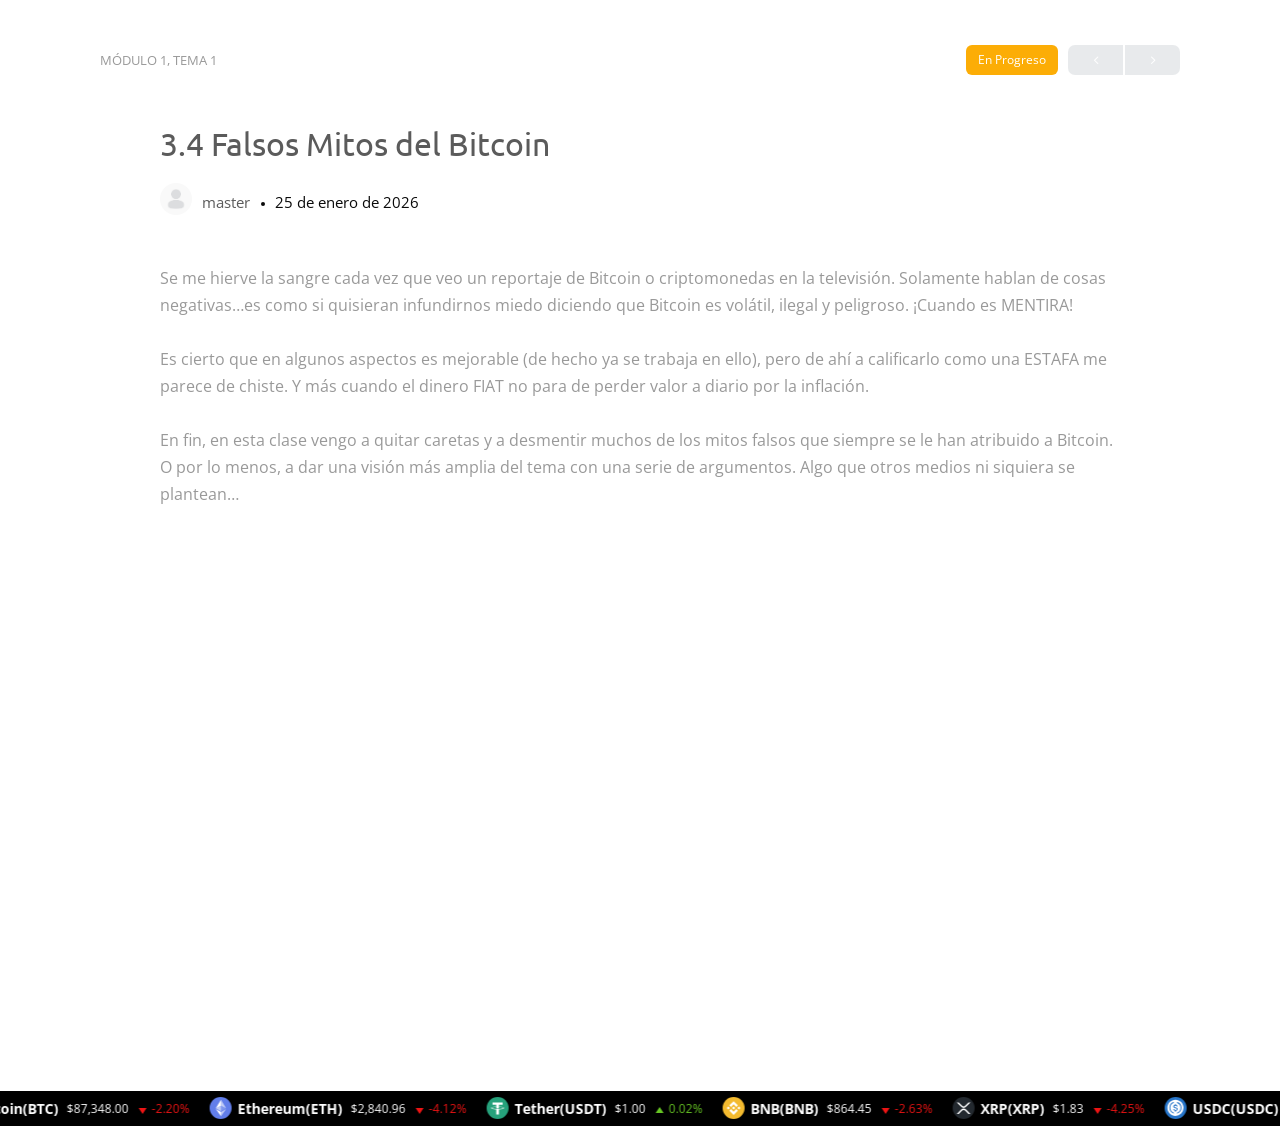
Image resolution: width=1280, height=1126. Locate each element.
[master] (176, 201)
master (228, 202)
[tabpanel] (640, 670)
